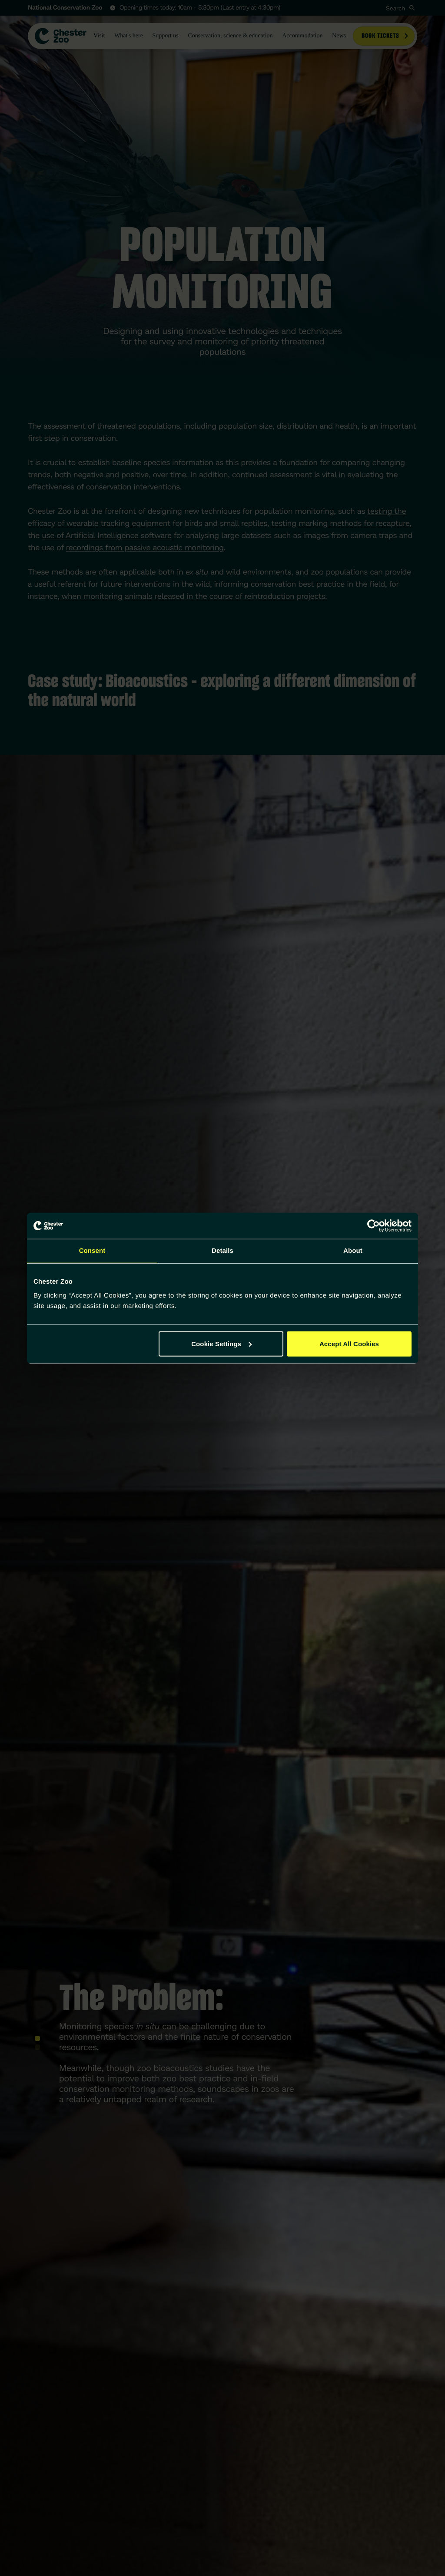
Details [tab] (222, 1251)
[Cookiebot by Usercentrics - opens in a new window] (373, 1225)
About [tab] (352, 1251)
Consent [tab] (92, 1251)
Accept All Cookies (349, 1343)
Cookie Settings (221, 1343)
